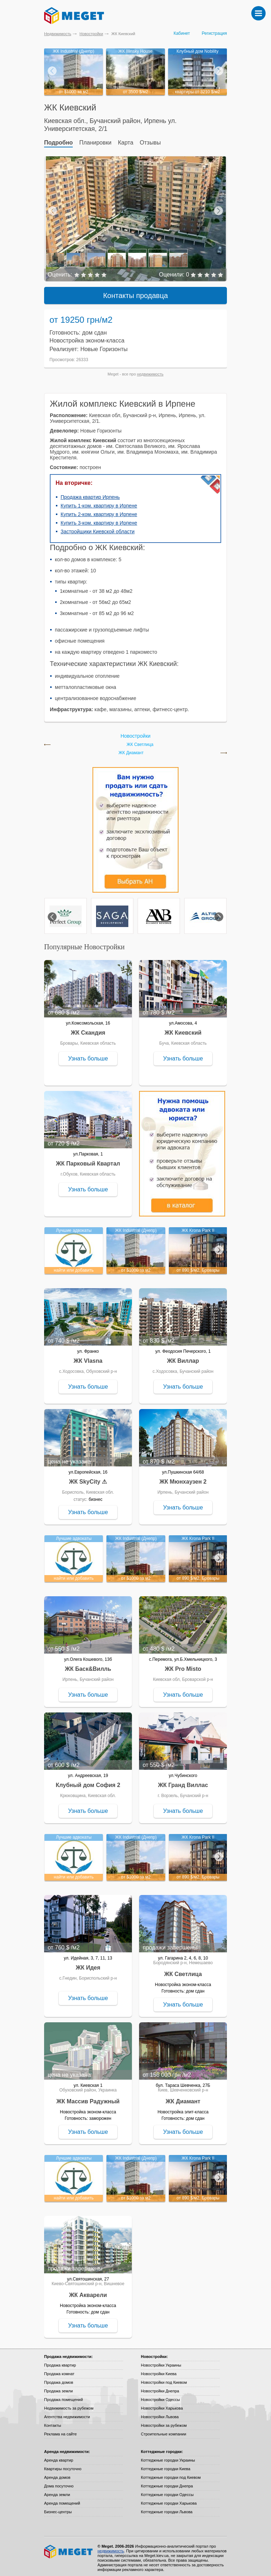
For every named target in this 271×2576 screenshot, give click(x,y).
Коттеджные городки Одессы (167, 2491)
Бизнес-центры (58, 2508)
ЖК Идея (88, 1964)
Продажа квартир (60, 2362)
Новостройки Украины (161, 2362)
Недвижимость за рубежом (69, 2405)
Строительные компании (163, 2431)
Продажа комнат (59, 2370)
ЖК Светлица (140, 741)
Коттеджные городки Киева (165, 2465)
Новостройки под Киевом (164, 2379)
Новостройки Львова (160, 2413)
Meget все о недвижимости (69, 2548)
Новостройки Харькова (162, 2405)
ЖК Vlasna (87, 1358)
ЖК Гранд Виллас (183, 1782)
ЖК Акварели (88, 2292)
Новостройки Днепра (160, 2388)
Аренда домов (57, 2474)
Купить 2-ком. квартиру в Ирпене (99, 511)
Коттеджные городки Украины (168, 2457)
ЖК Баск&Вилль (88, 1666)
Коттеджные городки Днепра (167, 2483)
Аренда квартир (58, 2457)
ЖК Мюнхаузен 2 (183, 1478)
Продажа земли (58, 2388)
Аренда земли (57, 2491)
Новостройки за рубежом (164, 2422)
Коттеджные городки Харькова (169, 2500)
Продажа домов (58, 2379)
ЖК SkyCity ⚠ (88, 1478)
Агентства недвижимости (67, 2413)
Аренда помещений (62, 2500)
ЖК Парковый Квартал (88, 1160)
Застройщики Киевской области (97, 528)
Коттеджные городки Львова (166, 2508)
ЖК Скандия (88, 1029)
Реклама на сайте (60, 2431)
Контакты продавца (135, 292)
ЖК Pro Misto (183, 1666)
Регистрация (214, 33)
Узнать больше (88, 1055)
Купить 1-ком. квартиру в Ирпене (99, 502)
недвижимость (150, 371)
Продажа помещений (63, 2396)
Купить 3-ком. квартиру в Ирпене (99, 520)
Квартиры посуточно (62, 2465)
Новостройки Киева (158, 2370)
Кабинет (181, 33)
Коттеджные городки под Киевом (171, 2474)
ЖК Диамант (131, 749)
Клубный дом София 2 (88, 1782)
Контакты (52, 2422)
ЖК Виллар (183, 1358)
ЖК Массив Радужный (87, 2098)
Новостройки (91, 34)
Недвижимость (57, 34)
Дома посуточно (58, 2483)
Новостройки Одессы (160, 2396)
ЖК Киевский (183, 1029)
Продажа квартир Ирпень (90, 494)
